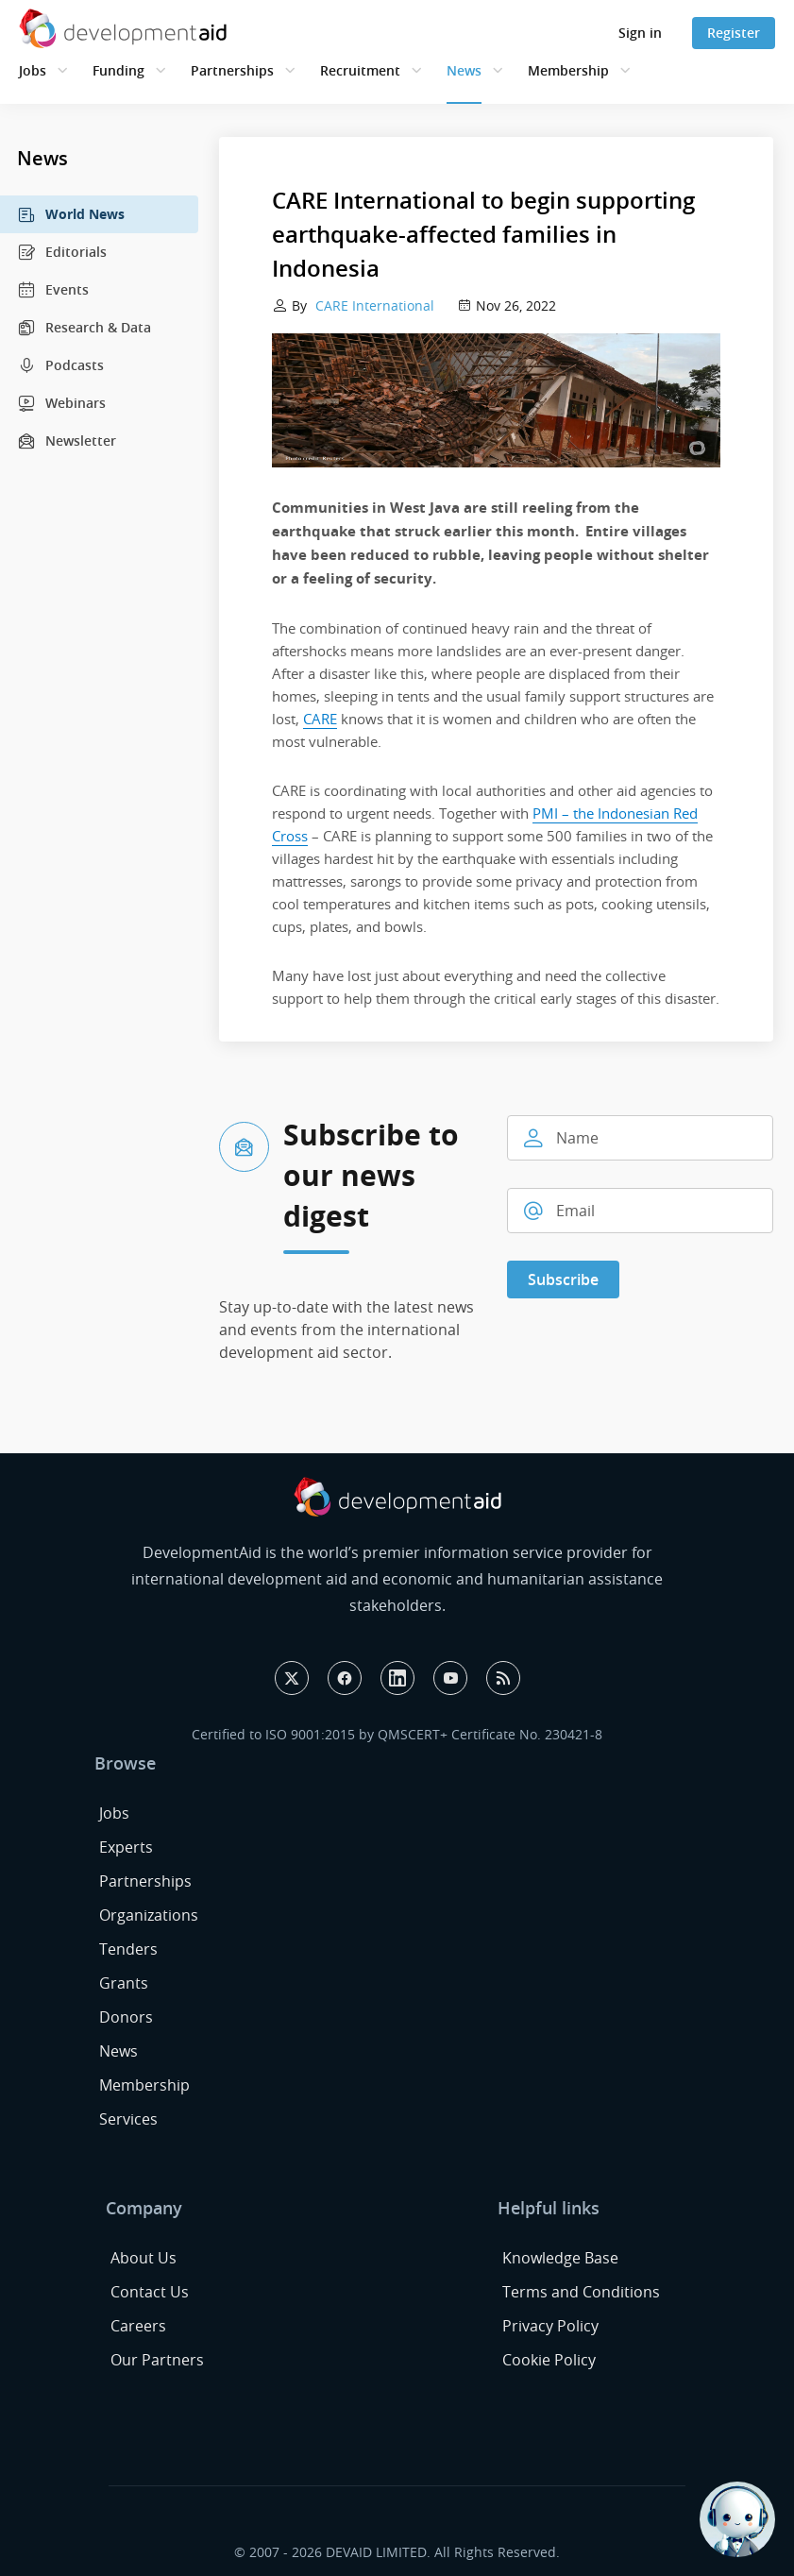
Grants (123, 1983)
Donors (126, 2017)
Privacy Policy (550, 2325)
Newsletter (66, 441)
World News (71, 214)
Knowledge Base (560, 2257)
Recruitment (360, 70)
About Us (143, 2257)
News (464, 70)
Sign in (640, 33)
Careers (138, 2325)
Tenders (128, 1949)
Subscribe (563, 1279)
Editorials (62, 252)
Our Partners (157, 2359)
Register (733, 33)
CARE (320, 718)
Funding (118, 70)
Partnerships (232, 70)
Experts (126, 1847)
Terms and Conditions (581, 2291)
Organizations (148, 1915)
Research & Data (84, 327)
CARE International (373, 305)
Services (128, 2119)
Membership (568, 70)
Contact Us (149, 2291)
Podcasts (60, 365)
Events (53, 289)
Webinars (61, 403)
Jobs (32, 70)
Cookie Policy (549, 2359)
